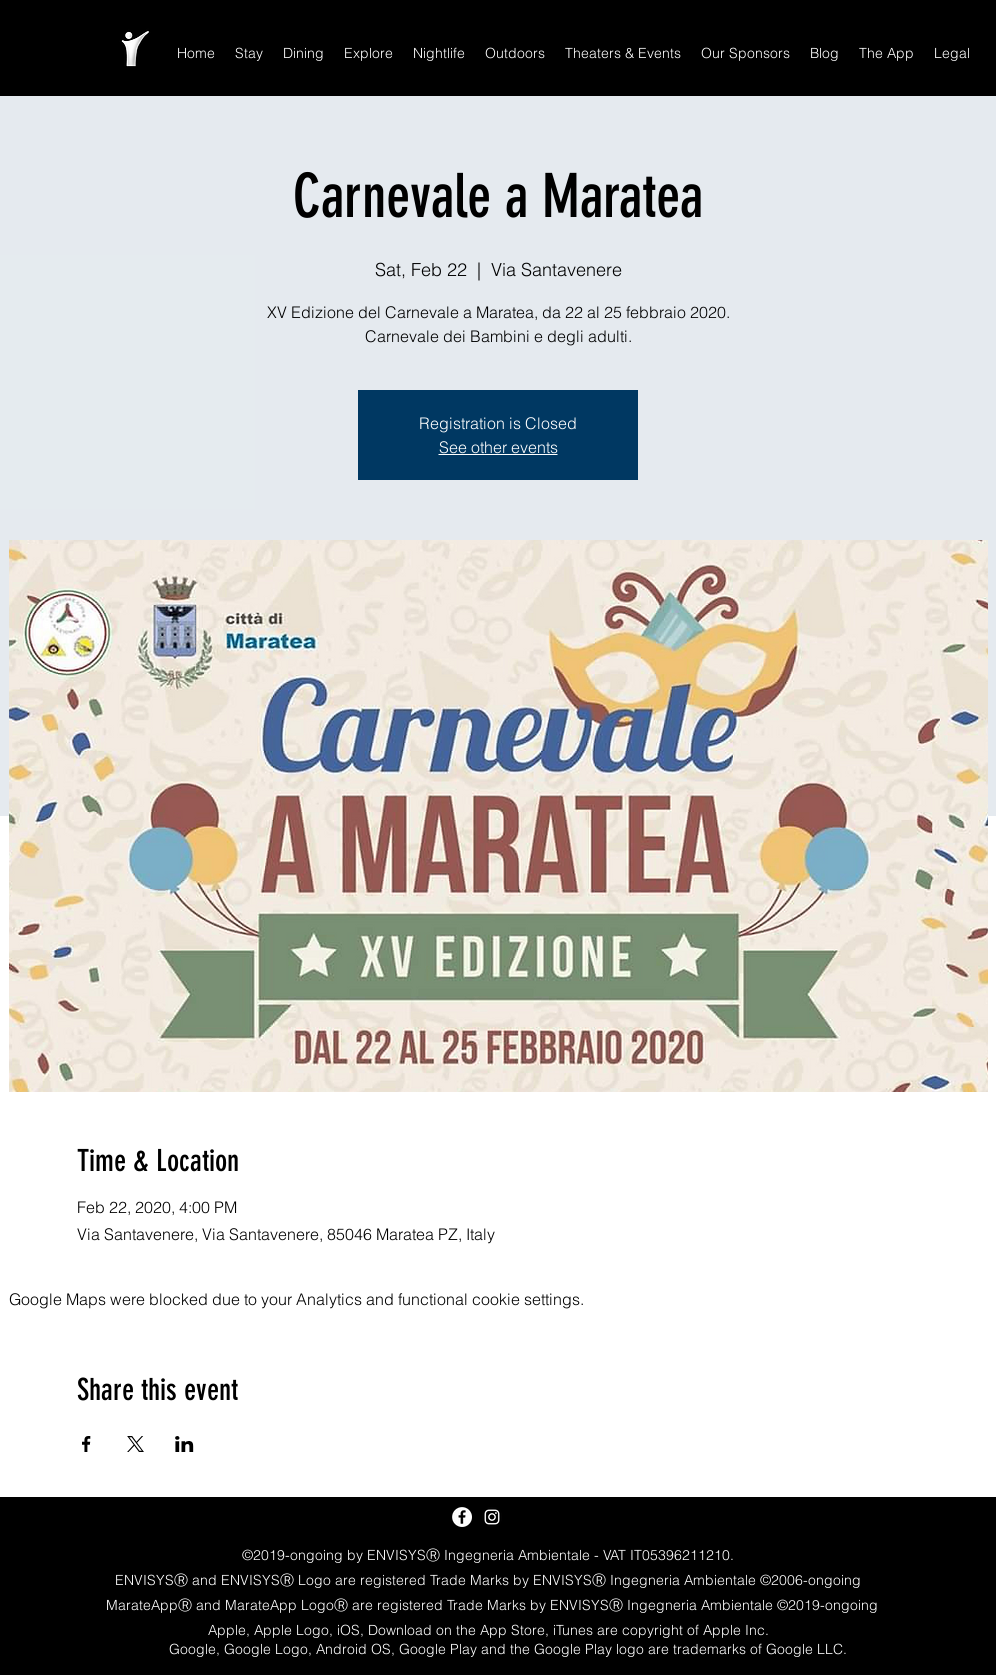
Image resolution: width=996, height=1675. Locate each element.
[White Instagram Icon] (492, 1517)
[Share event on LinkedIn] (184, 1444)
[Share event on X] (135, 1444)
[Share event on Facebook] (86, 1444)
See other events (498, 447)
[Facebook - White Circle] (462, 1517)
